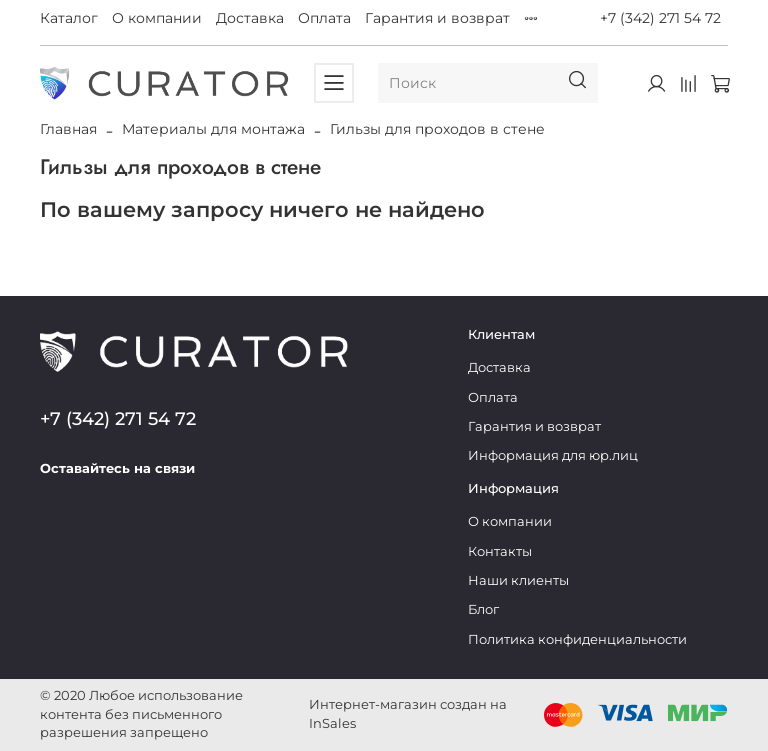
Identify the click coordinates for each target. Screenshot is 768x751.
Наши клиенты (518, 580)
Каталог (69, 18)
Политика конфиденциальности (577, 639)
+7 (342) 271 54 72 (660, 18)
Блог (483, 609)
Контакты (500, 551)
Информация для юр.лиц (553, 455)
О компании (157, 18)
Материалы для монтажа (213, 129)
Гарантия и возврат (437, 18)
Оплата (324, 18)
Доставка (250, 18)
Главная (68, 129)
